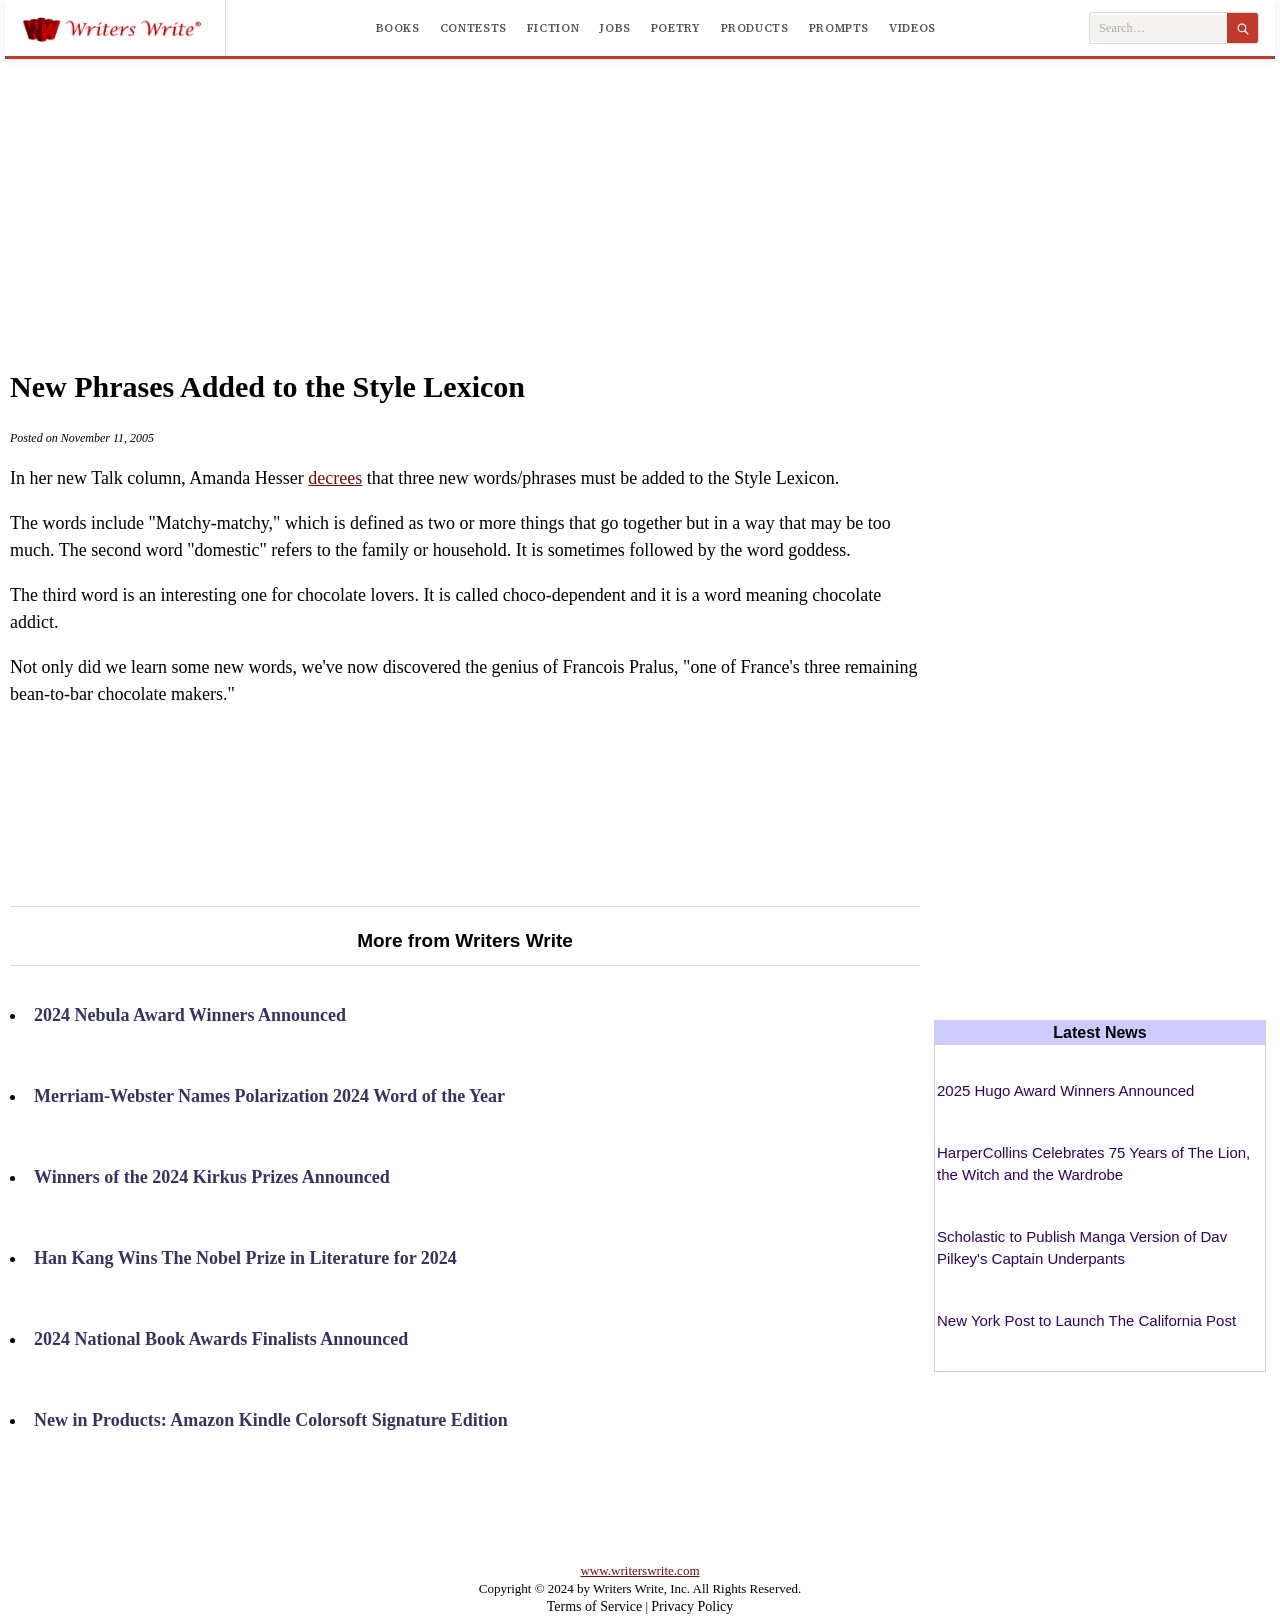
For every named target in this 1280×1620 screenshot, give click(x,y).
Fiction (553, 28)
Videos (912, 28)
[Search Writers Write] (1158, 28)
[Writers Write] (123, 28)
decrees (335, 478)
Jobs (615, 28)
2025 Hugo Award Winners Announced (1065, 1090)
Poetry (676, 28)
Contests (473, 28)
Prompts (839, 28)
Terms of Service (594, 1606)
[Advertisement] (640, 194)
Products (755, 28)
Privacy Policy (692, 1606)
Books (398, 28)
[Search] (1242, 28)
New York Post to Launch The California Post (1086, 1320)
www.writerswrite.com (639, 1570)
